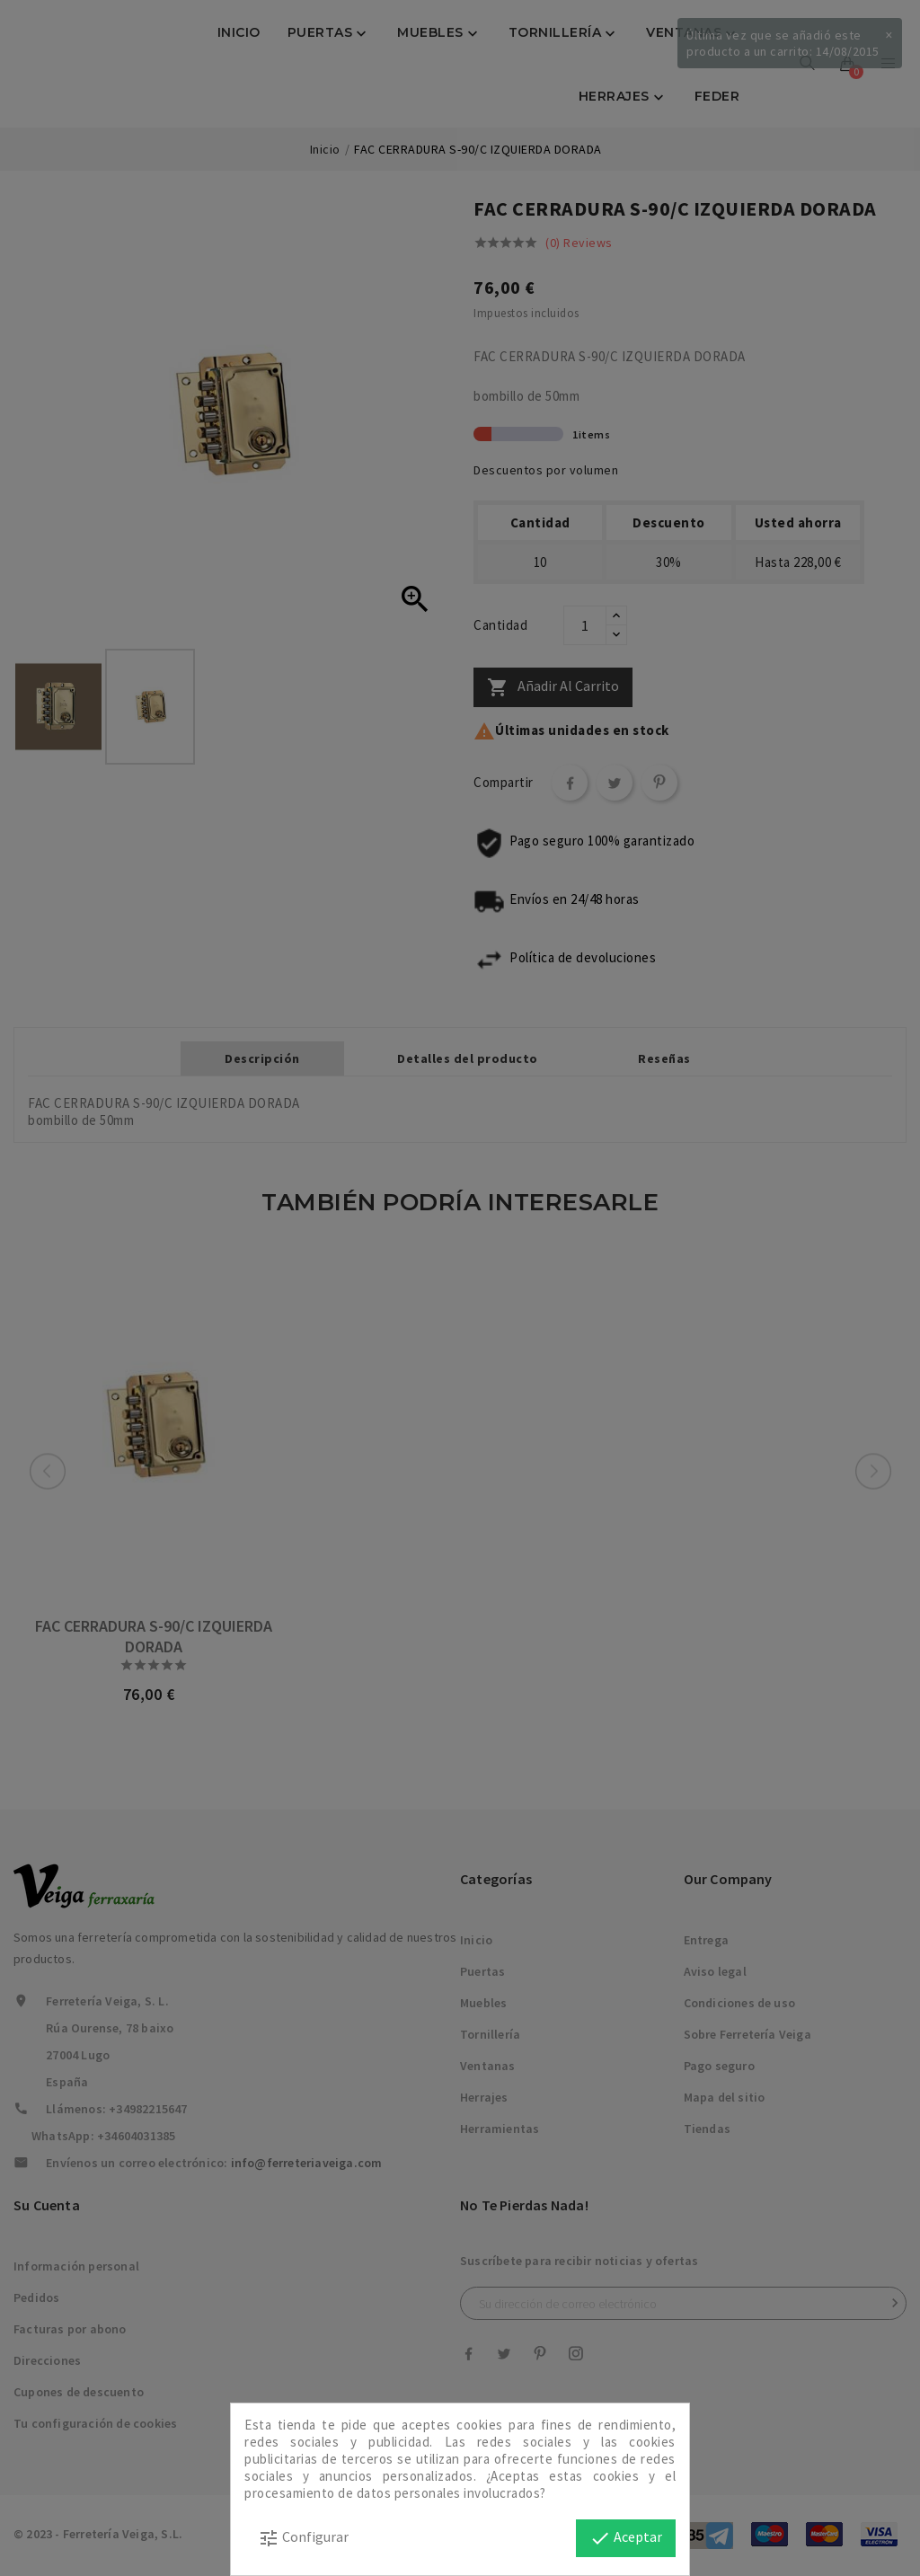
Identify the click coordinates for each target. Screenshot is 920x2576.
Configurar (303, 2538)
